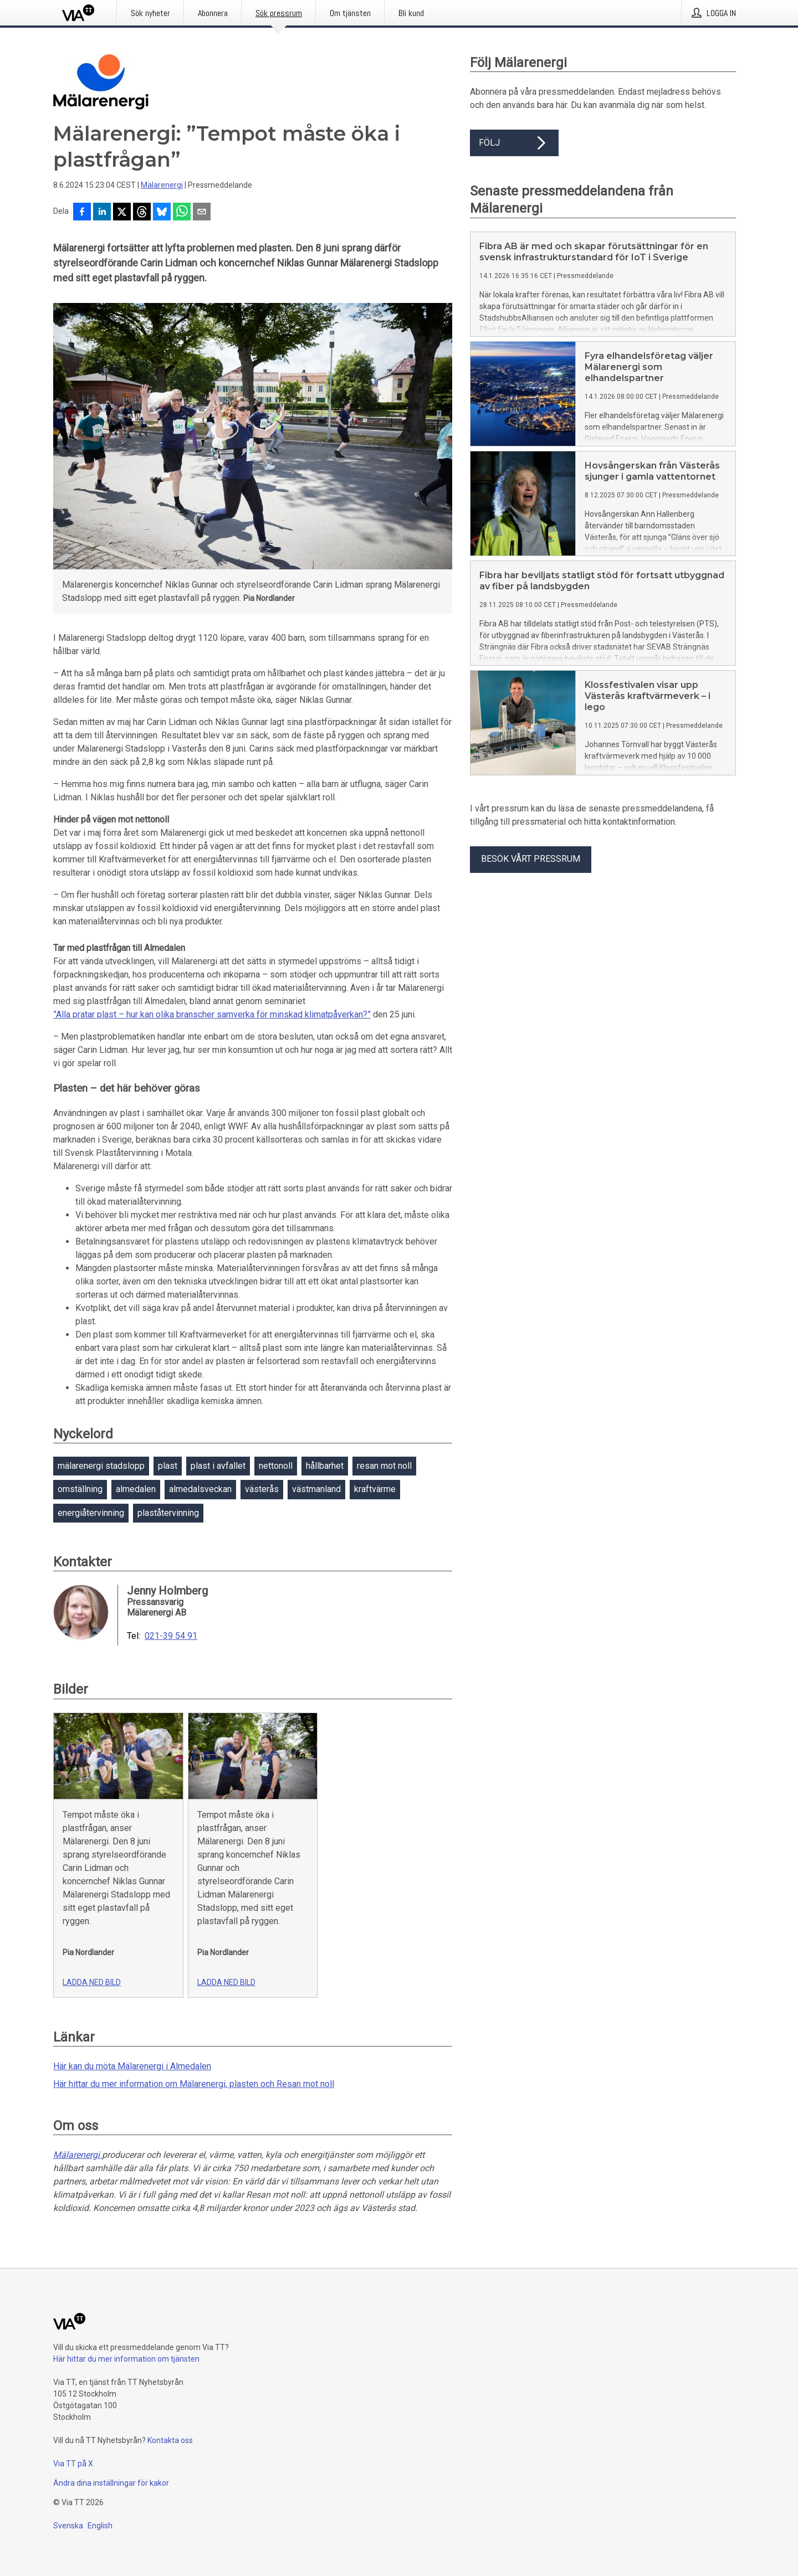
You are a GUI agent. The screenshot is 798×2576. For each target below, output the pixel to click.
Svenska (68, 2525)
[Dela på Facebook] (82, 213)
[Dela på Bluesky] (162, 213)
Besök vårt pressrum (530, 858)
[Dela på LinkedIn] (102, 213)
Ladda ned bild (92, 1982)
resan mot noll (384, 1466)
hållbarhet (325, 1466)
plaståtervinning (168, 1513)
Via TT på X (73, 2463)
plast (167, 1466)
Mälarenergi (162, 185)
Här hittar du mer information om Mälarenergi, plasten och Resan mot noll (193, 2084)
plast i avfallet (218, 1466)
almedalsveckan (200, 1489)
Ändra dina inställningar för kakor (111, 2483)
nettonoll (276, 1466)
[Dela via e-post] (202, 213)
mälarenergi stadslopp (101, 1466)
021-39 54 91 (171, 1636)
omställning (80, 1489)
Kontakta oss (170, 2440)
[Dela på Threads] (142, 213)
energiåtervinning (91, 1513)
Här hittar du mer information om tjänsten (126, 2358)
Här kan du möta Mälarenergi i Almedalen (132, 2066)
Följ (514, 143)
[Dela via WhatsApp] (182, 213)
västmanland (316, 1489)
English (100, 2525)
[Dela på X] (122, 213)
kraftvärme (375, 1489)
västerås (262, 1489)
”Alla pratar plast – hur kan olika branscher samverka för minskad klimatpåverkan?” (212, 1014)
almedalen (136, 1489)
